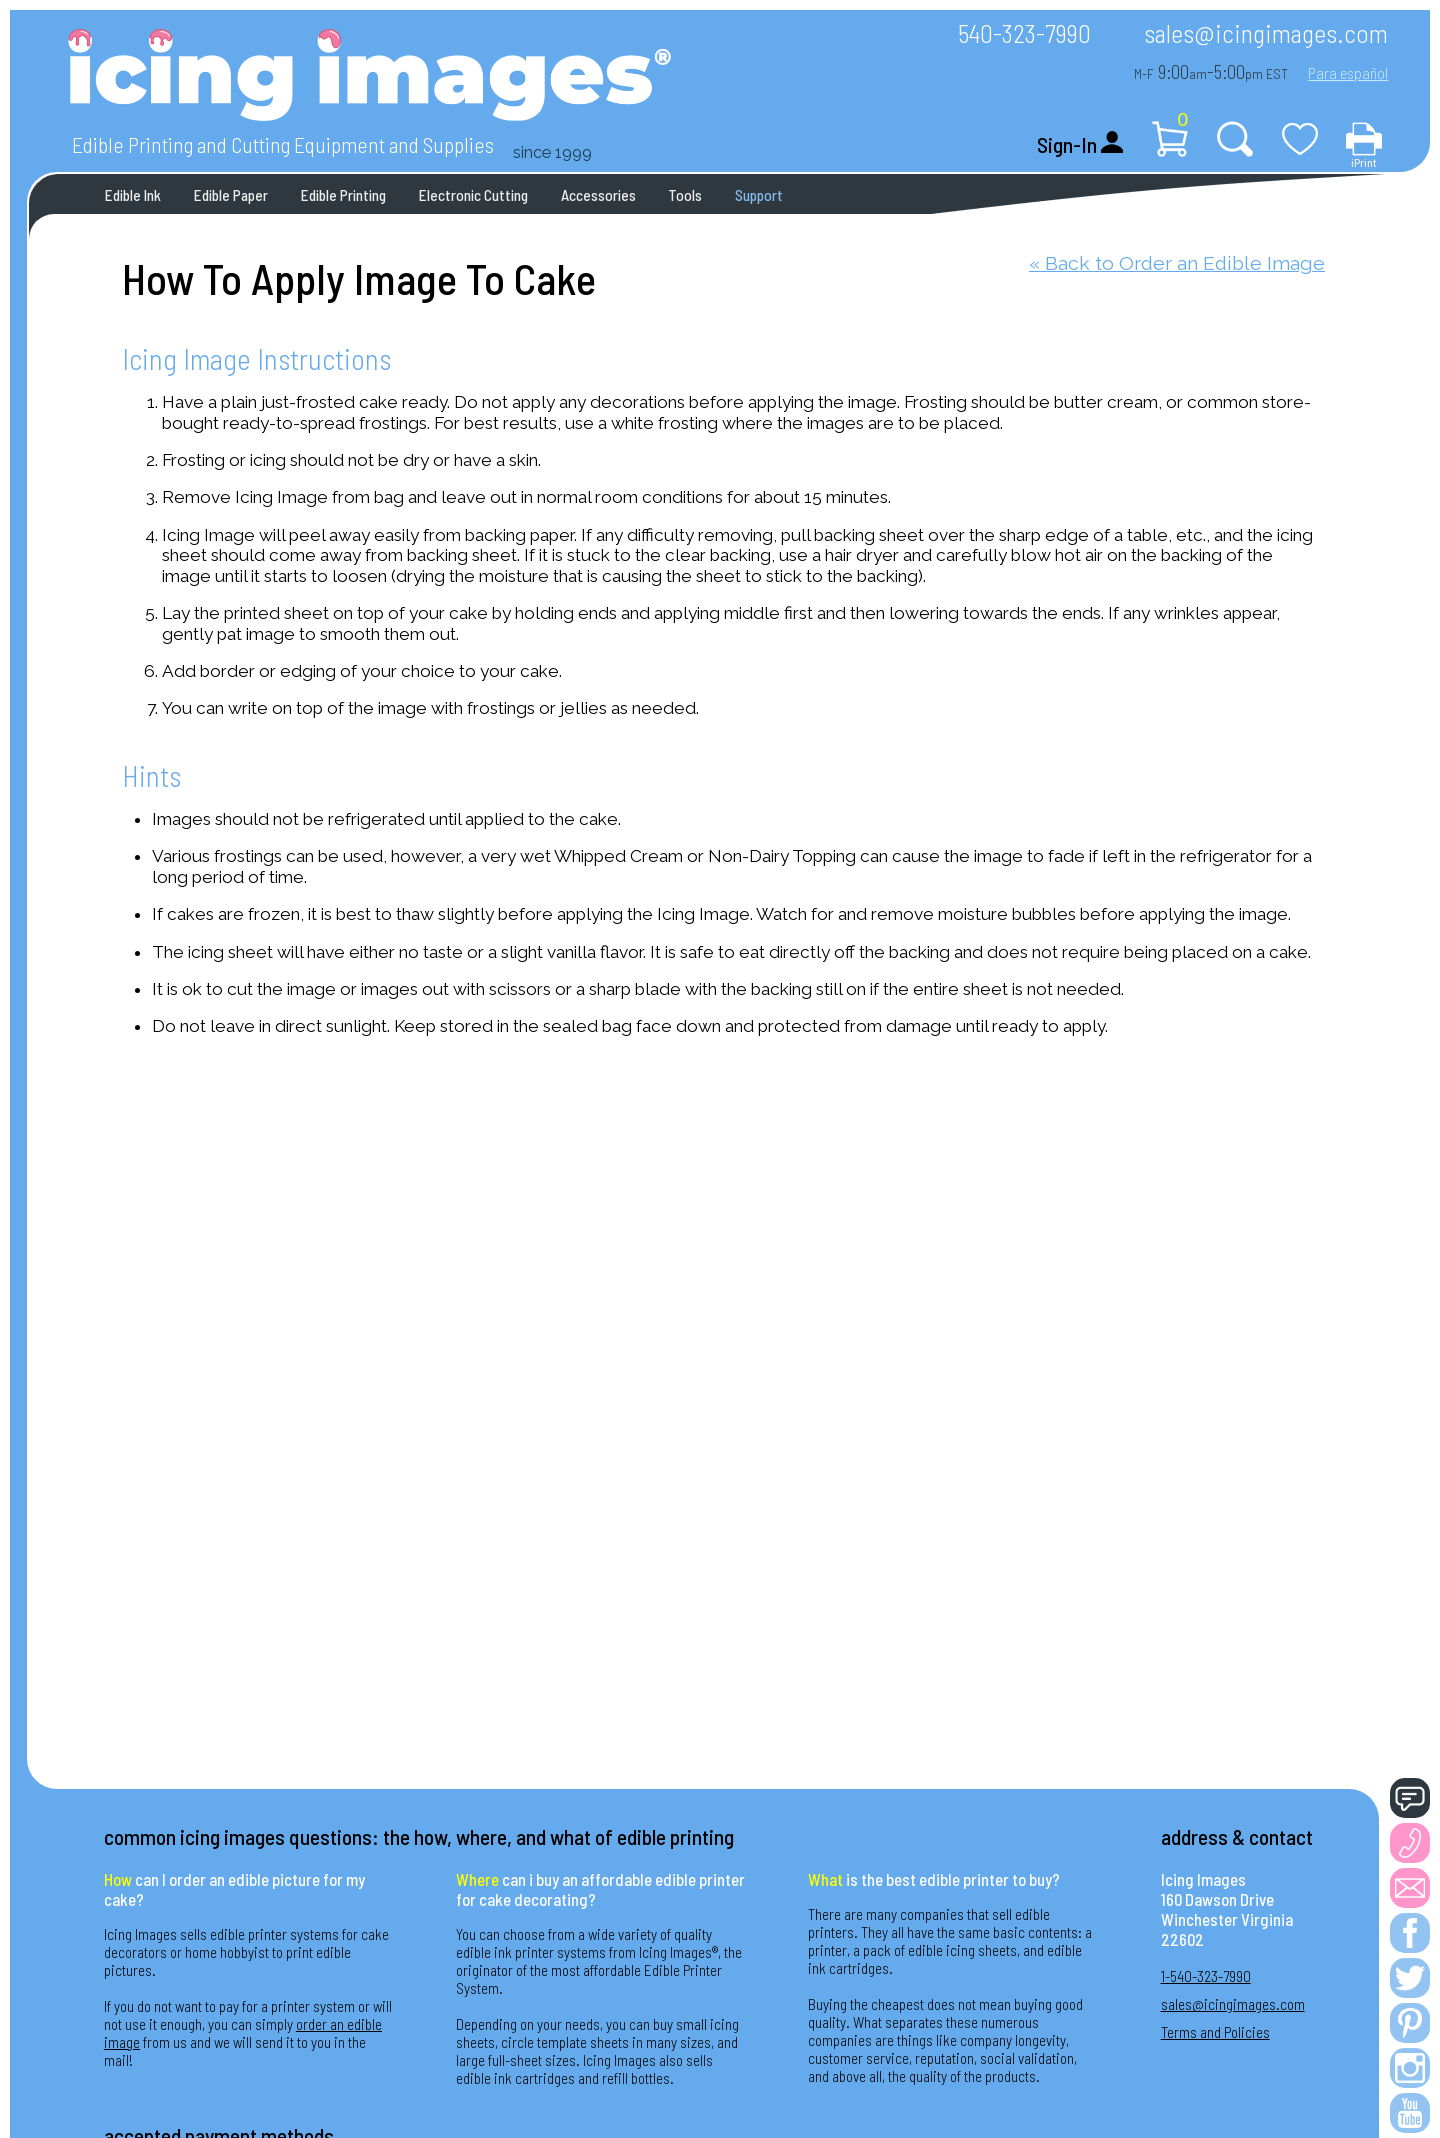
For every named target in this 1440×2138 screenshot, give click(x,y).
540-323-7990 (1024, 32)
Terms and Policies (1215, 2032)
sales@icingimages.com (1266, 32)
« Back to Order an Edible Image (1177, 263)
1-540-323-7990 (1206, 1976)
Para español (1348, 72)
